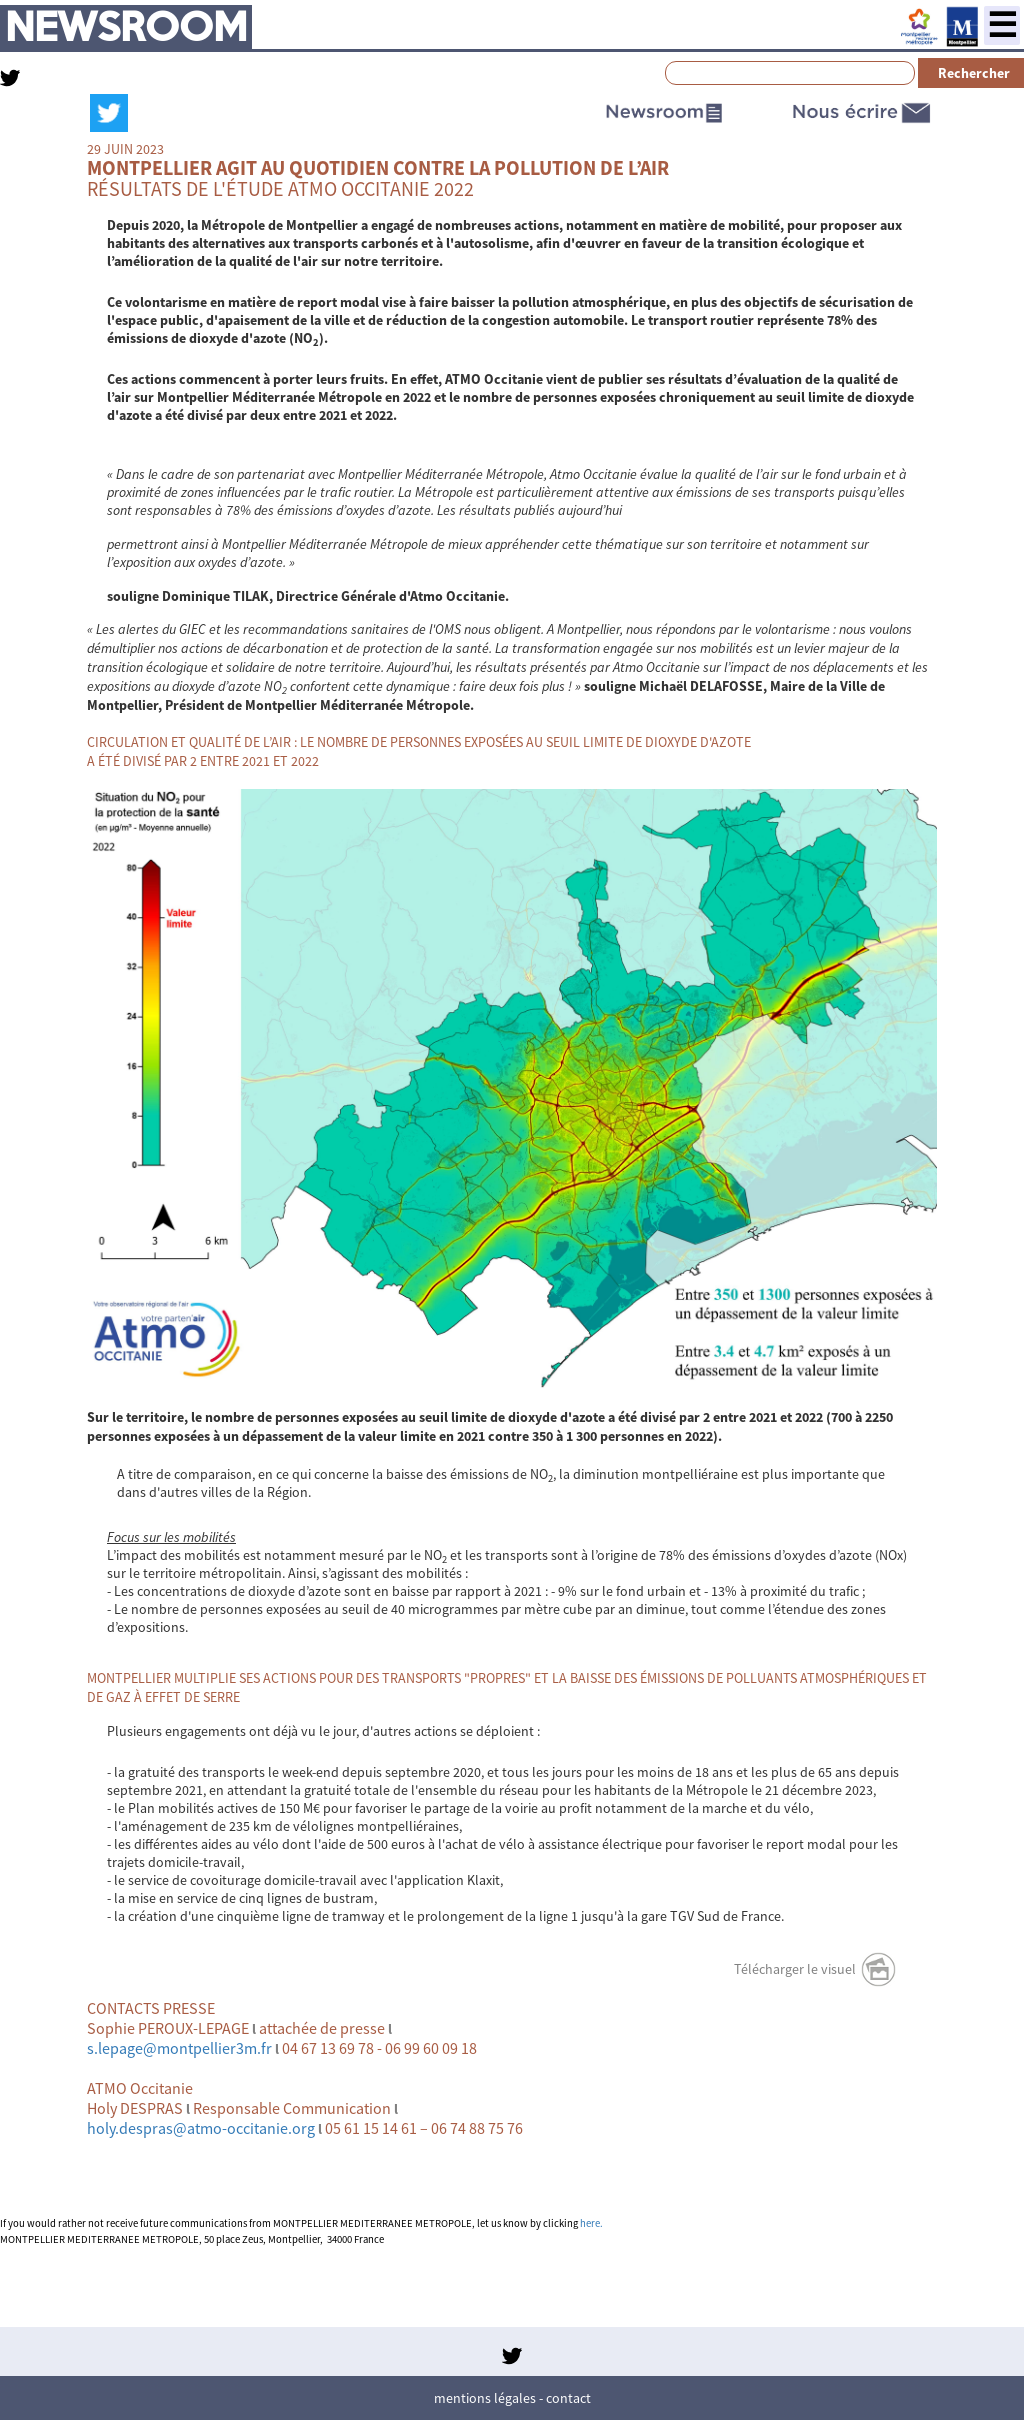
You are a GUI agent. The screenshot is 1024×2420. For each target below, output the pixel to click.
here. (591, 2223)
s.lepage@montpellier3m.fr (179, 2048)
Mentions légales (485, 2398)
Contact (568, 2398)
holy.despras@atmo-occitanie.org (201, 2128)
